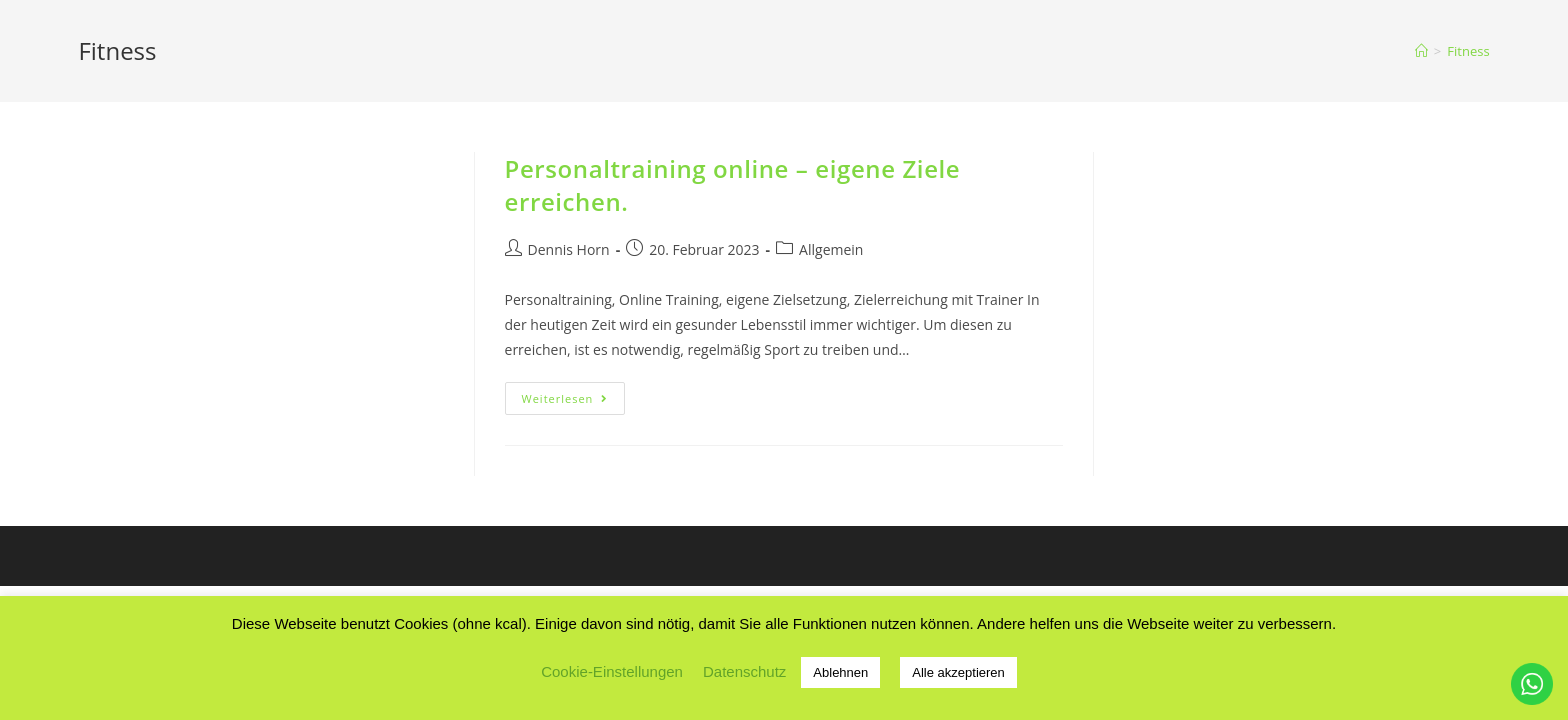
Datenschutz (744, 671)
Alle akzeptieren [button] (958, 672)
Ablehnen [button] (840, 672)
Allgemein (831, 249)
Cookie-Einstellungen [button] (612, 671)
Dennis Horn (569, 249)
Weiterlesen (574, 402)
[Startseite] (1421, 51)
